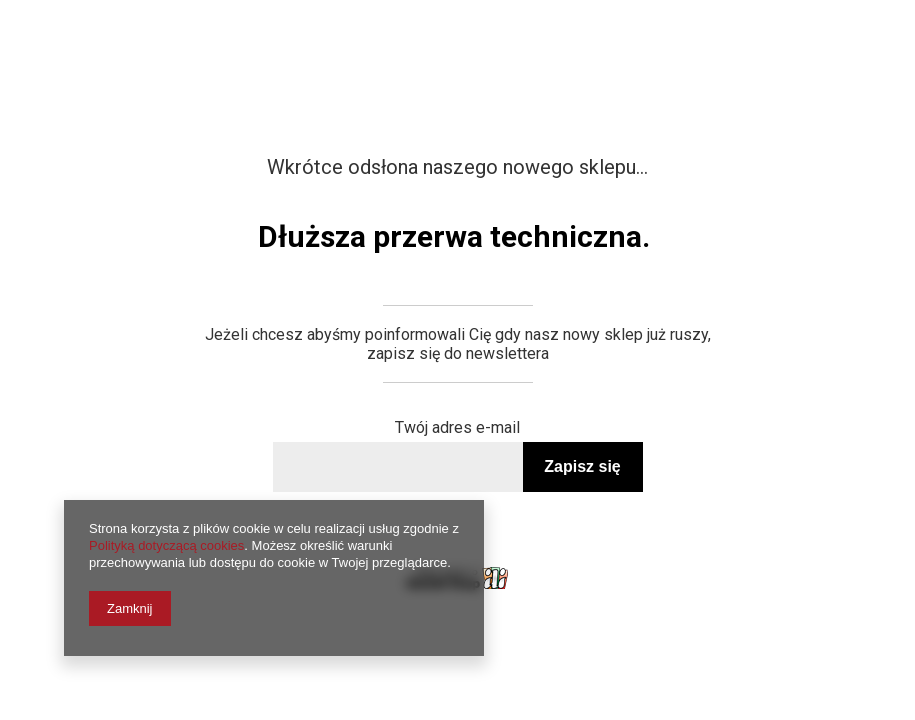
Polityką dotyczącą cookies (166, 545)
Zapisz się (582, 466)
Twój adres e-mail (457, 427)
